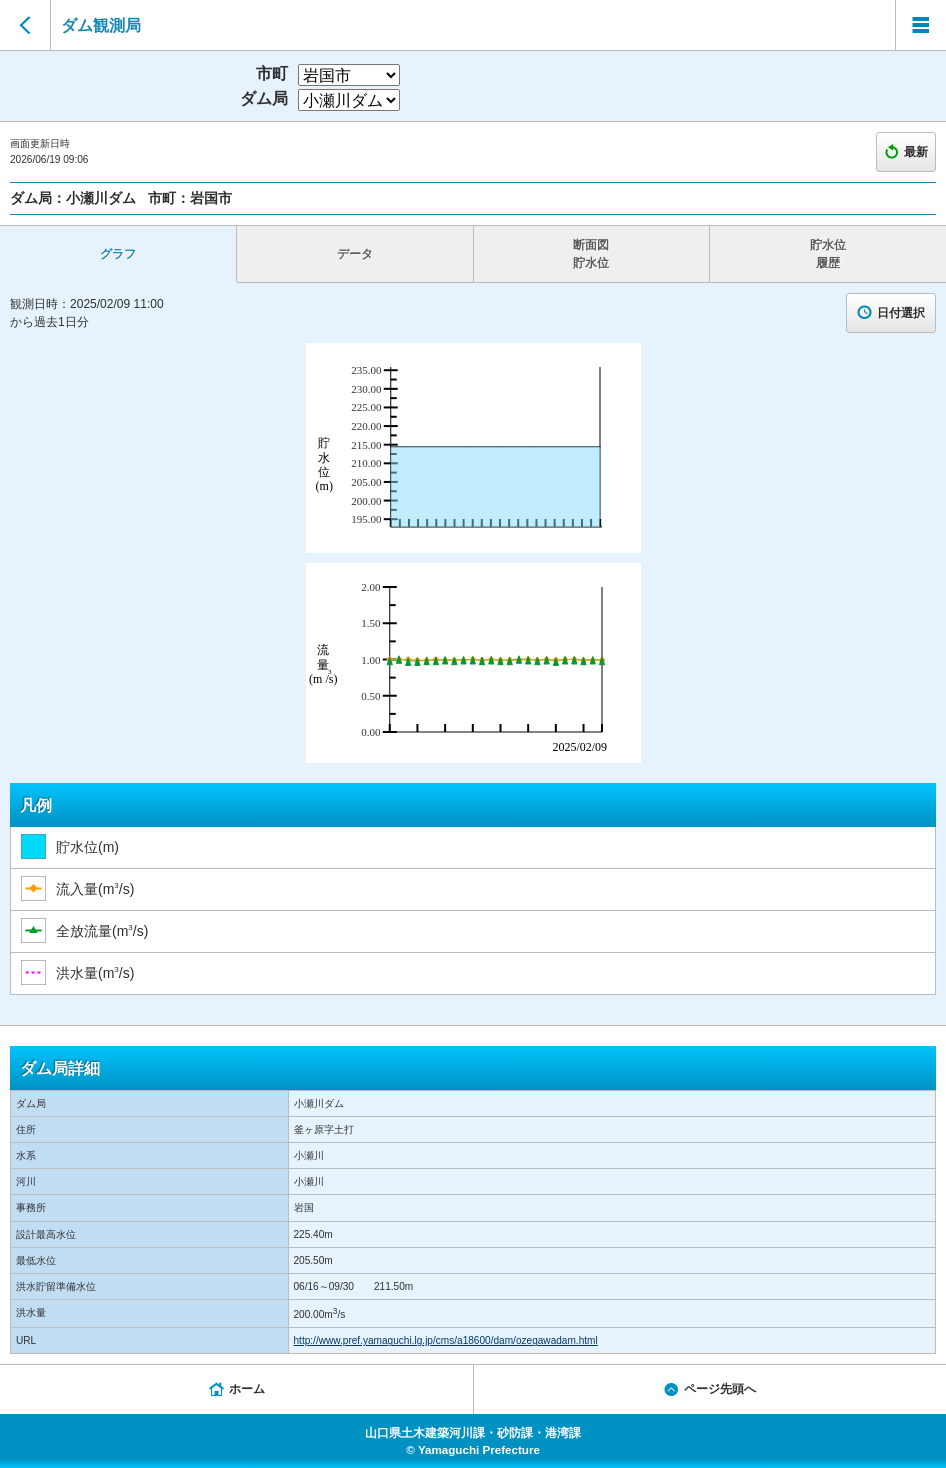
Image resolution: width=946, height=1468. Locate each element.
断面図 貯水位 (591, 254)
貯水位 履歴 (828, 254)
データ (355, 254)
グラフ (118, 254)
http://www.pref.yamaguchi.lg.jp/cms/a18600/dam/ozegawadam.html (446, 1340)
